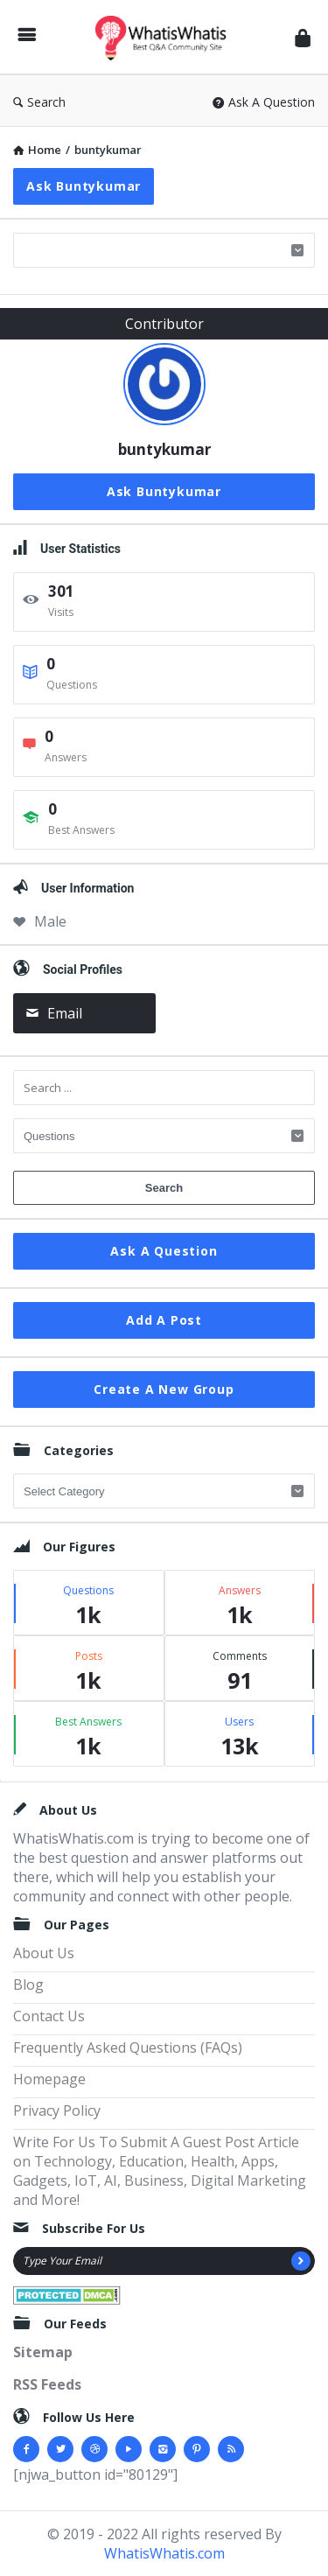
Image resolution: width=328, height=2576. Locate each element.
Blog (28, 1984)
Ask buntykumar (83, 186)
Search (39, 102)
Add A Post (164, 1320)
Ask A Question (264, 102)
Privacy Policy (57, 2110)
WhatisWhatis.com (164, 2553)
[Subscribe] (301, 2261)
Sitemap (43, 2352)
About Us (43, 1953)
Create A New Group (164, 1389)
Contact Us (49, 2016)
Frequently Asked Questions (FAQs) (127, 2047)
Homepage (49, 2079)
